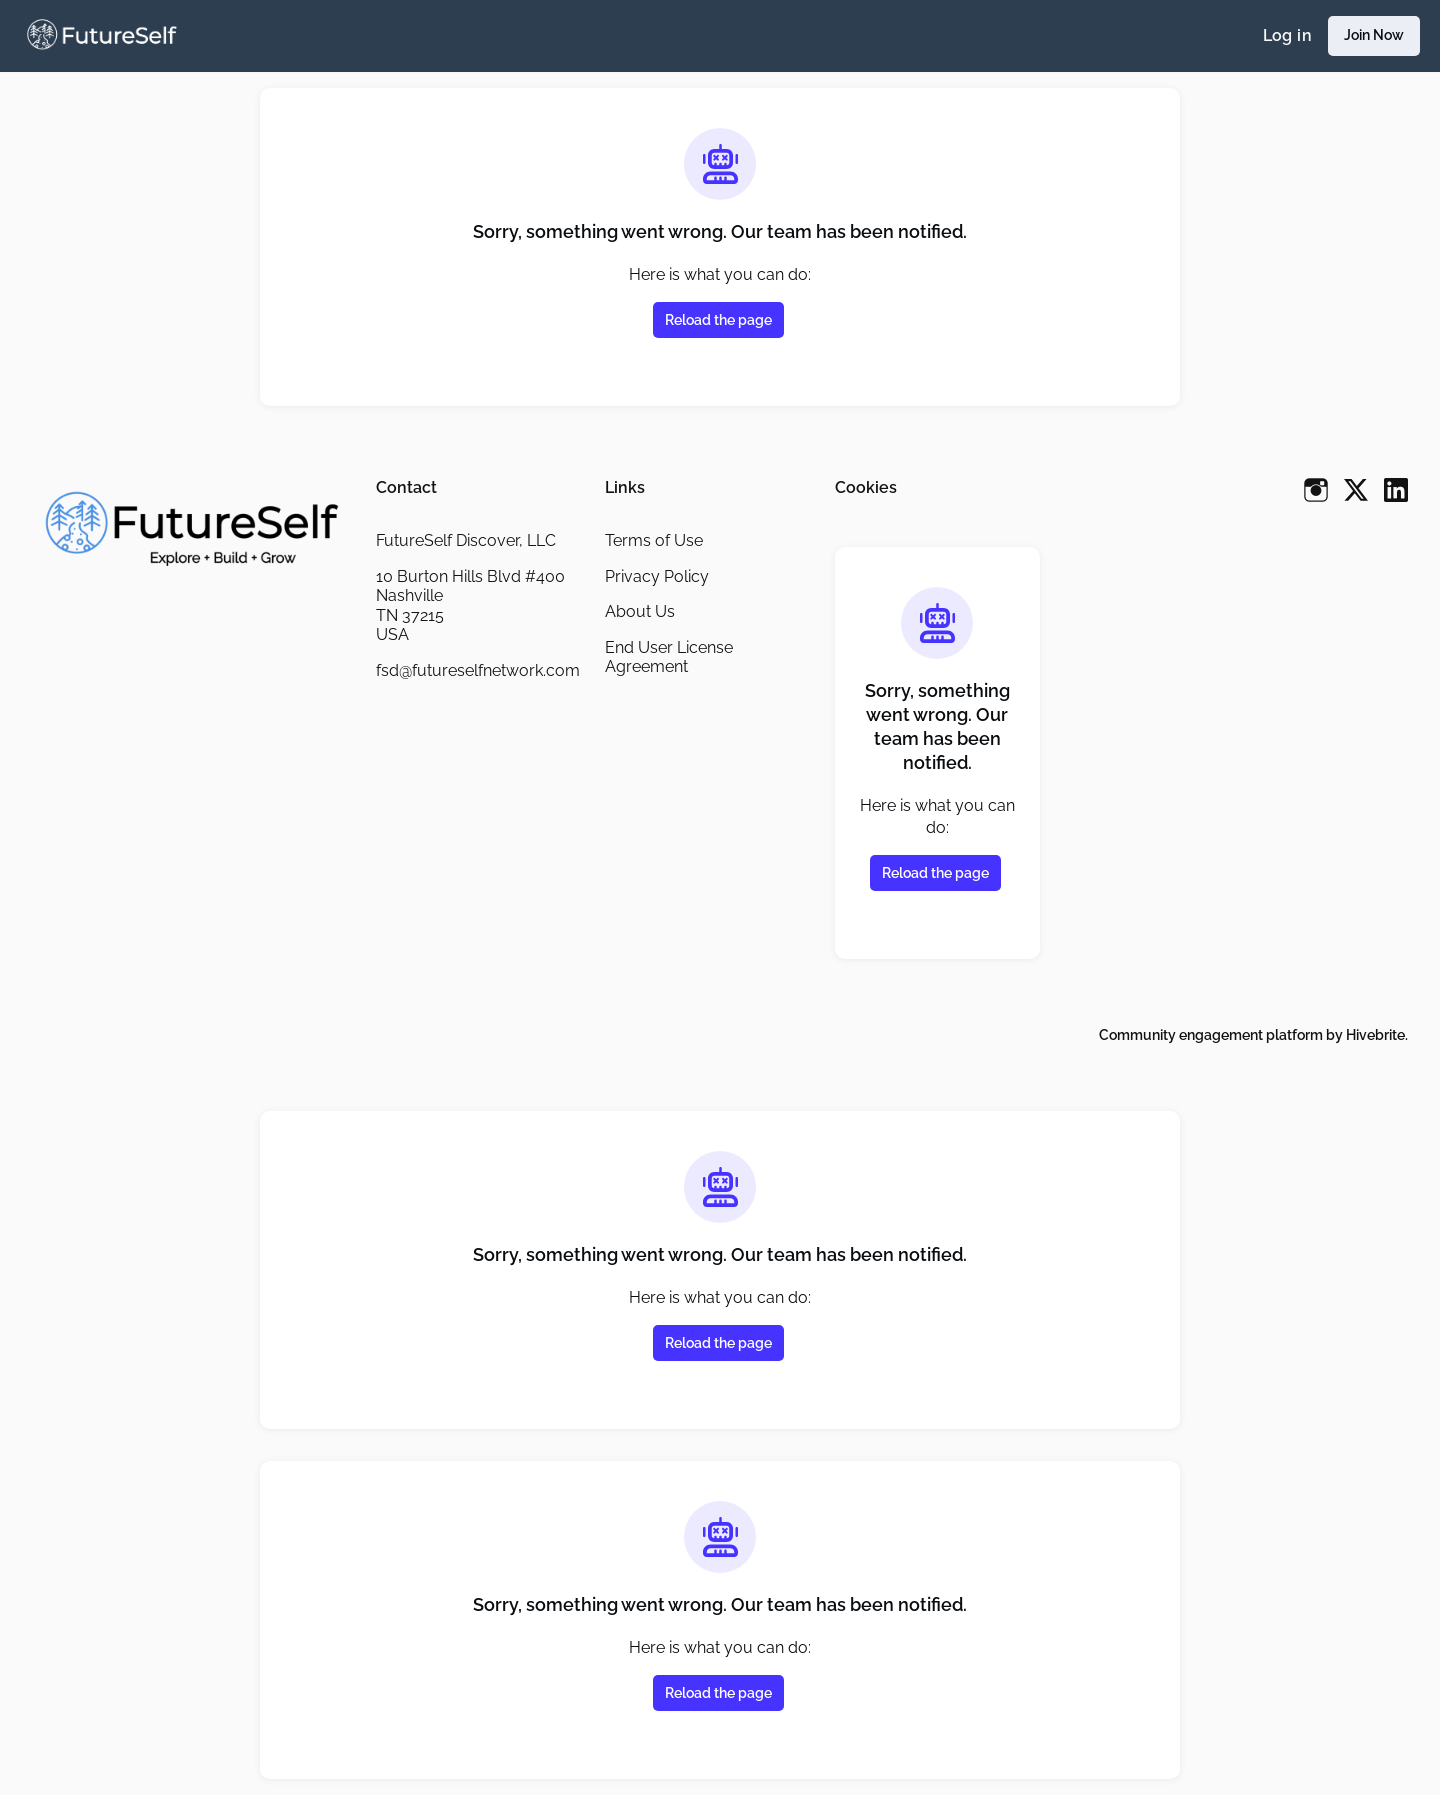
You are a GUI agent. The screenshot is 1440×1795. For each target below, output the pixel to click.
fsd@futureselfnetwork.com (474, 680)
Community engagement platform (1204, 1034)
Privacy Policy (658, 576)
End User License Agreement (671, 657)
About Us (640, 611)
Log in (1284, 36)
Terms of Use (655, 540)
